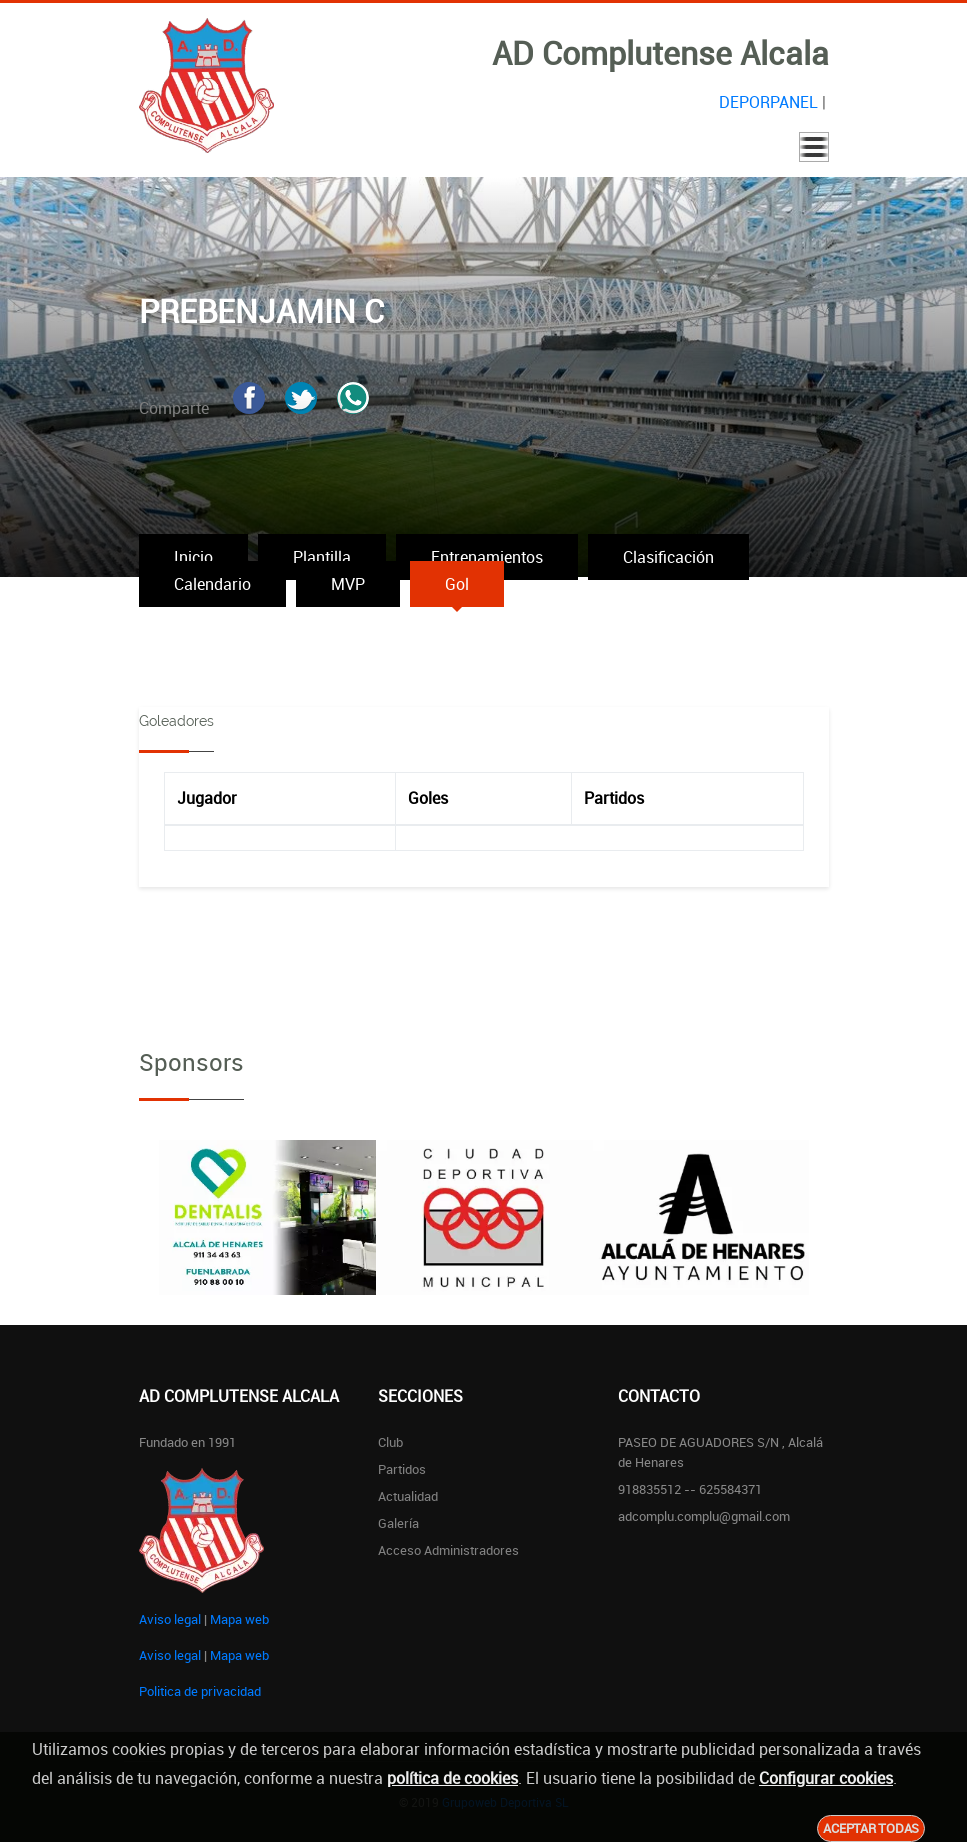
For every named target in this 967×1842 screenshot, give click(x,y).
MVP (348, 584)
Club (390, 1442)
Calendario (212, 584)
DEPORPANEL (768, 102)
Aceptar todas (871, 1828)
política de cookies (452, 1778)
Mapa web (239, 1619)
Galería (398, 1523)
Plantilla (322, 557)
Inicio (193, 557)
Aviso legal (170, 1619)
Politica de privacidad (200, 1691)
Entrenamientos (487, 557)
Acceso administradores (448, 1550)
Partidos (402, 1469)
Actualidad (408, 1496)
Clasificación (668, 557)
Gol (457, 584)
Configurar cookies (826, 1778)
